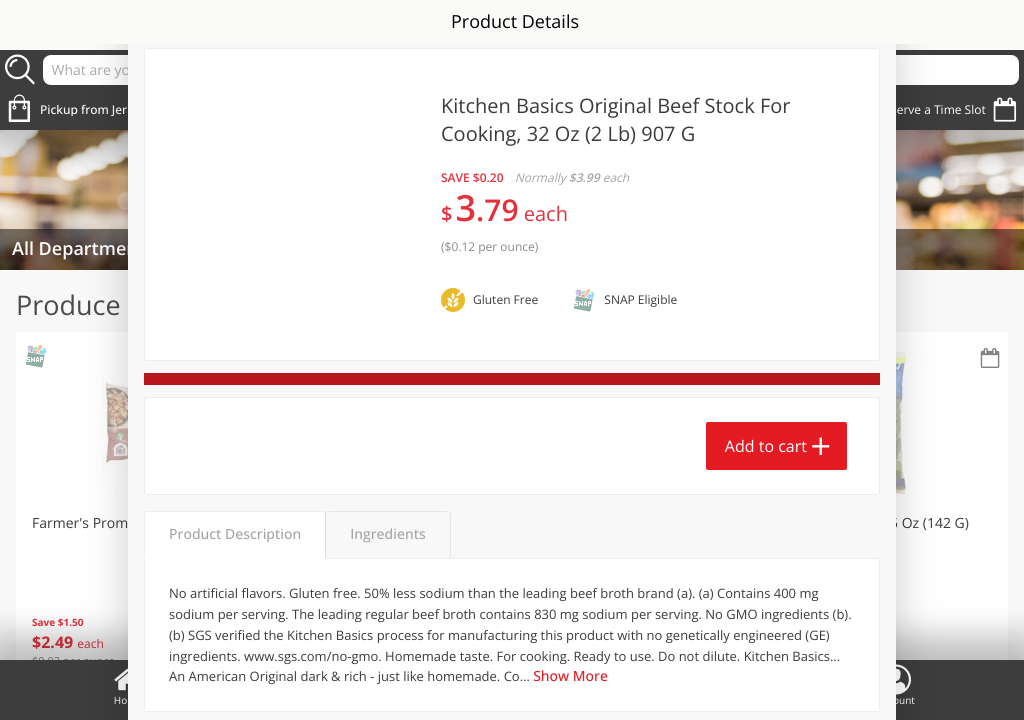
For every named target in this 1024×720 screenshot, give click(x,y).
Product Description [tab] (235, 534)
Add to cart (766, 446)
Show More (570, 676)
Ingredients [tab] (387, 534)
